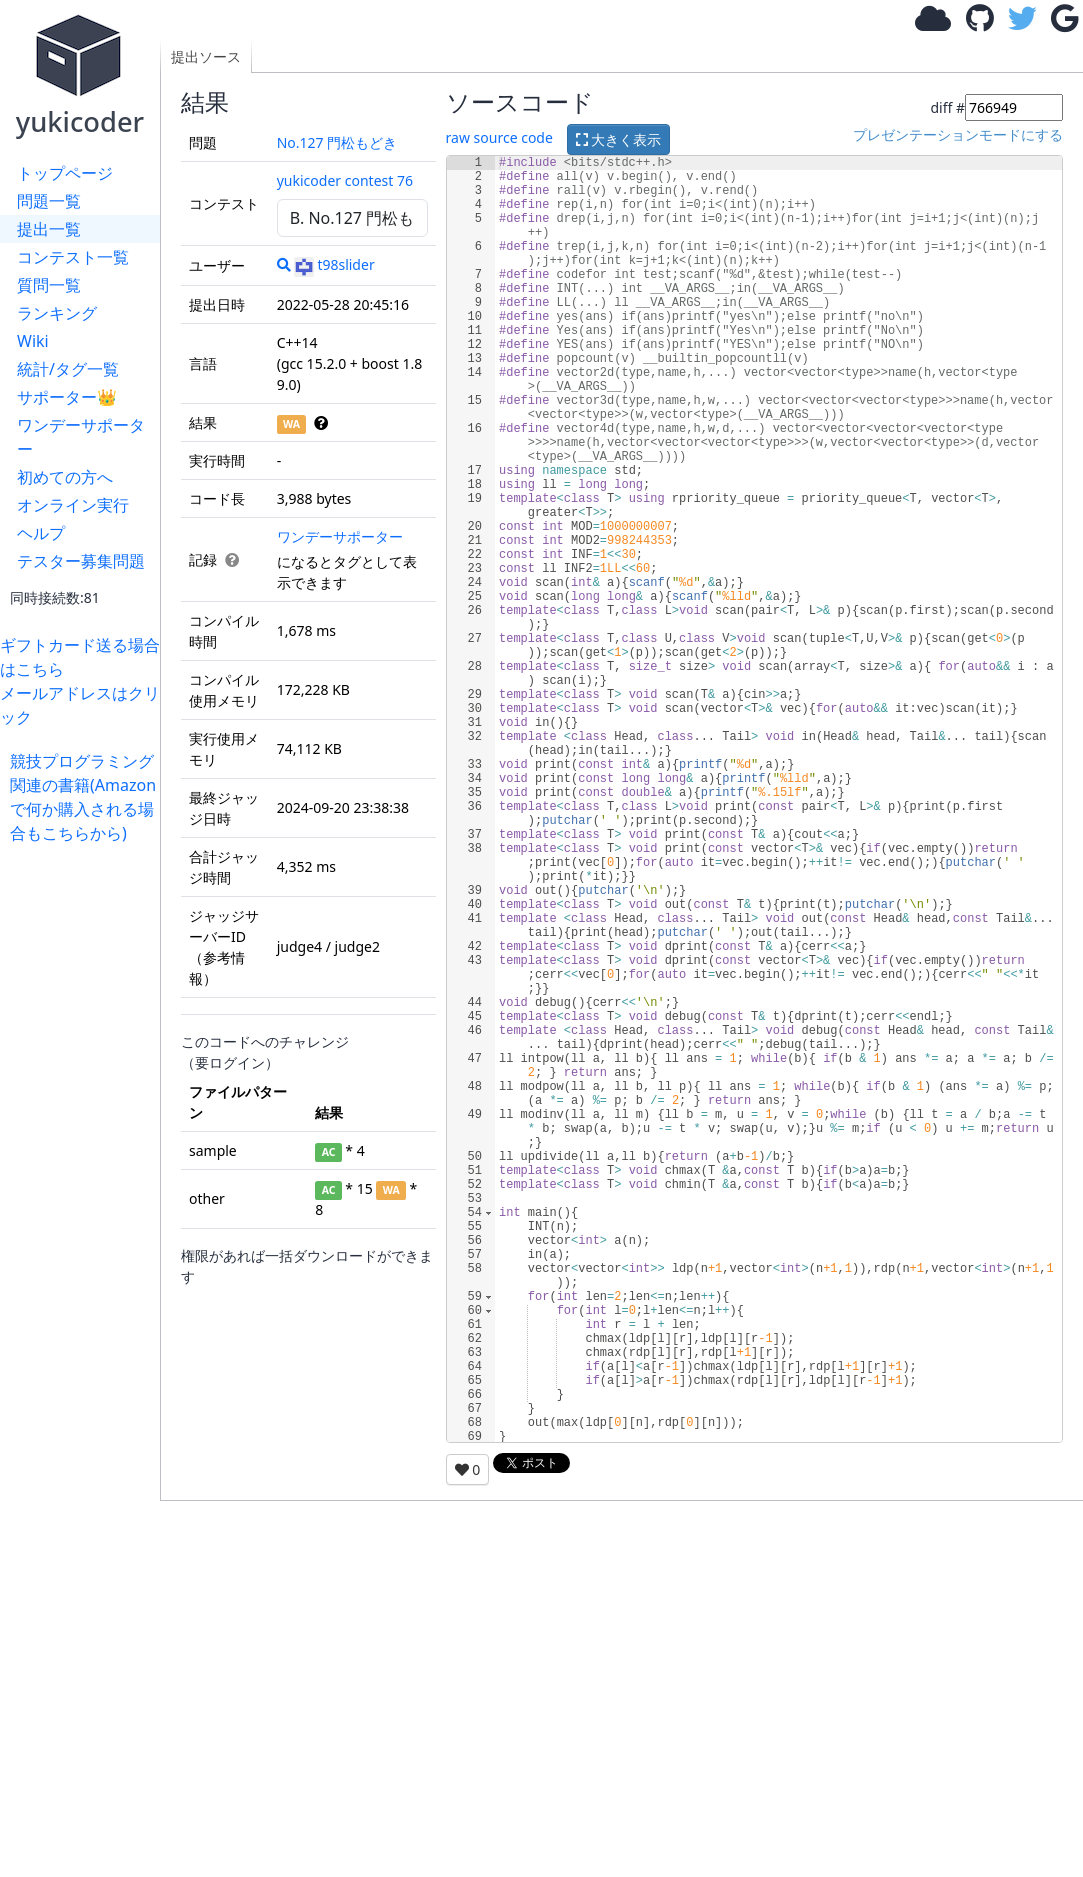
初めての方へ (65, 477)
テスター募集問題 (81, 561)
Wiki (33, 341)
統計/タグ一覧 (68, 369)
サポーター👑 (67, 397)
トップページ (65, 173)
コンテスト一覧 (73, 257)
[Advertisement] (85, 1145)
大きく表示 (619, 139)
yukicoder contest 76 (345, 180)
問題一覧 (49, 201)
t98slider (334, 264)
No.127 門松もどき (337, 142)
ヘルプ (41, 533)
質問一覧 (49, 285)
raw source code (499, 138)
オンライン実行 (73, 505)
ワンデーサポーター (81, 437)
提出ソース (206, 56)
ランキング (57, 313)
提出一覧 (49, 229)
